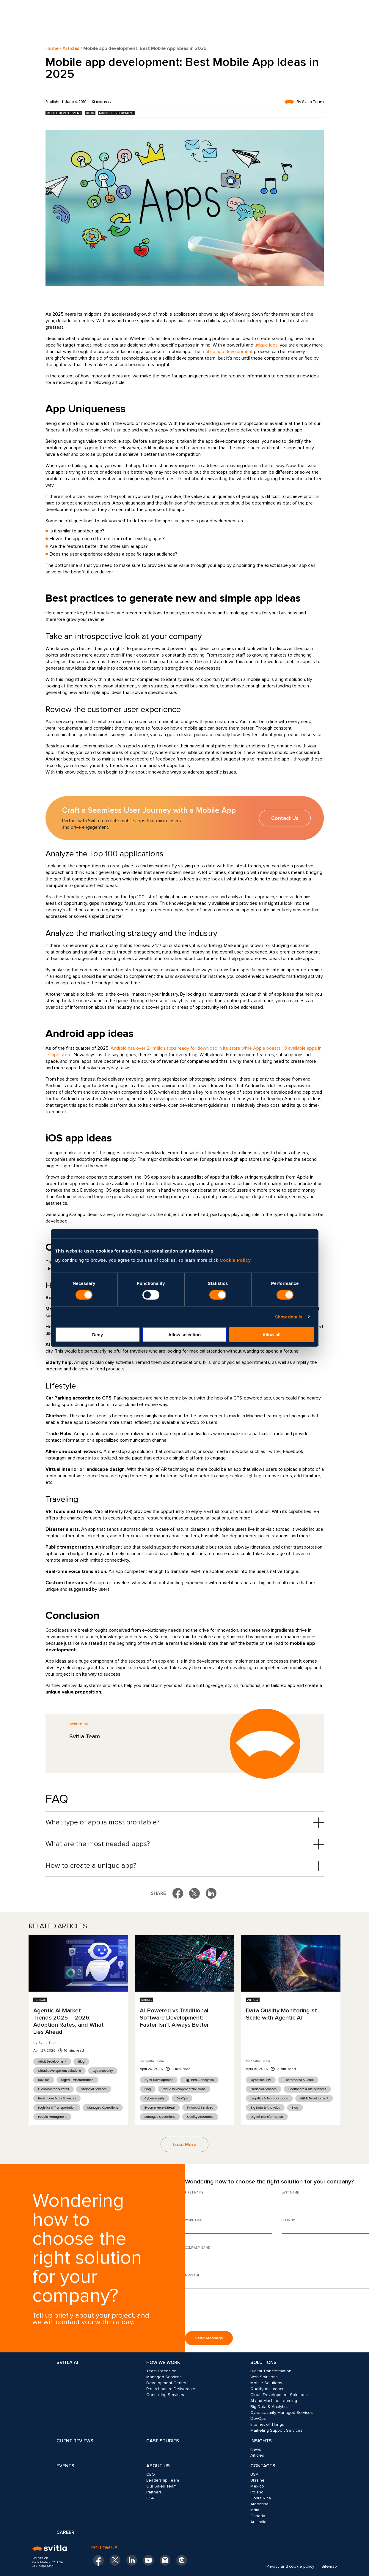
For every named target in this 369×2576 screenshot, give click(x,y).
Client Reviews (74, 2441)
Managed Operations (102, 2107)
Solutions (263, 2362)
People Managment (52, 2117)
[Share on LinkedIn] (211, 1893)
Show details (288, 1316)
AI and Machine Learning (273, 2400)
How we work (163, 2362)
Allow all (272, 1334)
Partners (154, 2492)
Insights (261, 2441)
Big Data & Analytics (199, 2080)
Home (52, 48)
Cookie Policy (235, 1260)
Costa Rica (260, 2498)
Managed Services (164, 2376)
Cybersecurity (103, 2071)
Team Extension (161, 2370)
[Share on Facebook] (178, 1893)
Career (65, 2532)
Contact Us (285, 818)
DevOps (43, 2080)
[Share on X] (194, 1893)
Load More (184, 2145)
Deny (97, 1334)
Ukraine (257, 2480)
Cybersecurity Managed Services (281, 2412)
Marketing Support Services (276, 2430)
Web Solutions (264, 2376)
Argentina (259, 2504)
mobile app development (227, 352)
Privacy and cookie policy (290, 2566)
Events (65, 2466)
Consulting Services (165, 2394)
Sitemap (329, 2566)
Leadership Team (162, 2480)
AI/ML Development (52, 2061)
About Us (158, 2466)
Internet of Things (267, 2424)
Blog (90, 113)
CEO (150, 2474)
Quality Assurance (200, 2117)
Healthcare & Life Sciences (57, 2098)
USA (254, 2474)
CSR (150, 2498)
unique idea (266, 345)
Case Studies (162, 2441)
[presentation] (230, 2312)
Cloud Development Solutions (59, 2071)
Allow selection (184, 1334)
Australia (258, 2521)
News (255, 2449)
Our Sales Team (161, 2486)
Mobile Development (64, 113)
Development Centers (167, 2382)
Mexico (257, 2486)
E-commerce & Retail (53, 2089)
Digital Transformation (77, 2080)
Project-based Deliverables (171, 2388)
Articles (70, 48)
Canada (257, 2515)
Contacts (262, 2466)
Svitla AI (67, 2362)
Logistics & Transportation (57, 2107)
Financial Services (94, 2089)
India (254, 2509)
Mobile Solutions (266, 2382)
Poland (256, 2492)
